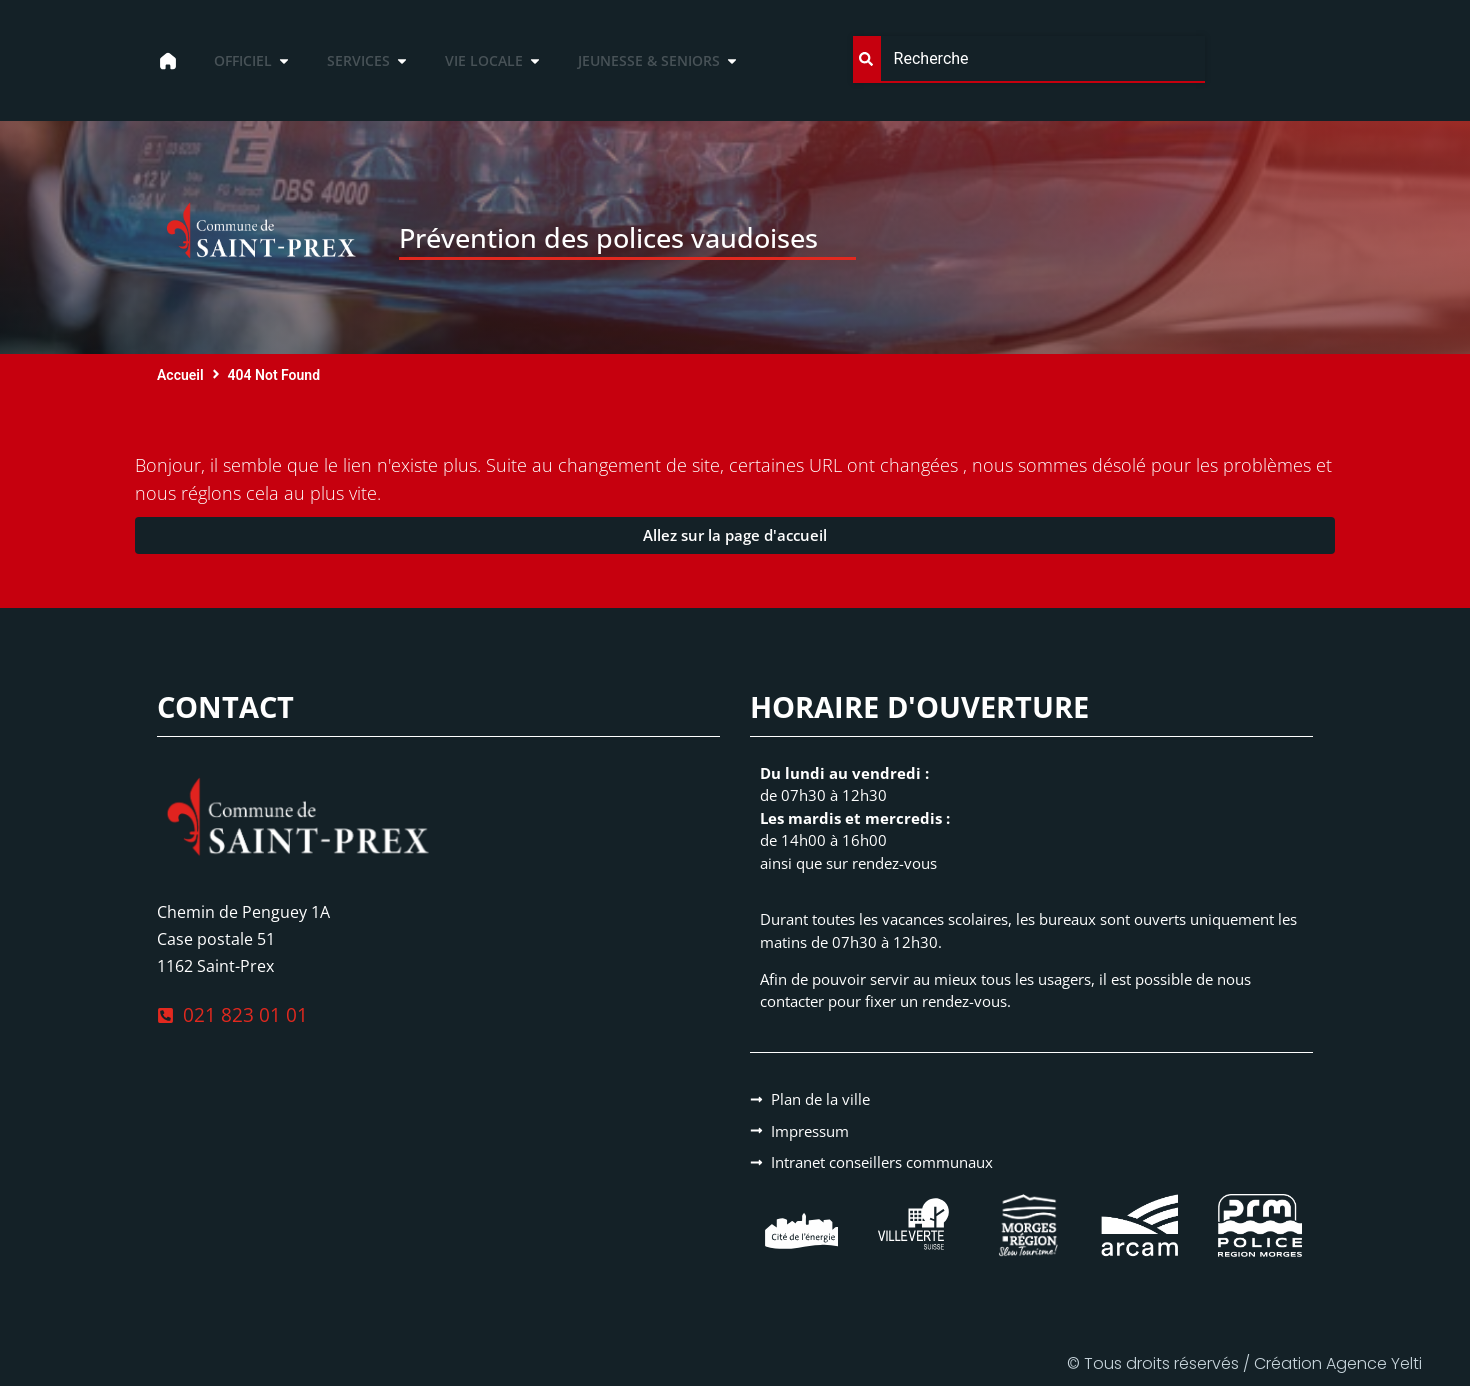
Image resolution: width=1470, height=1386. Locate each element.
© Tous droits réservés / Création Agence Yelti (1244, 1363)
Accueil (180, 375)
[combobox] (1029, 59)
